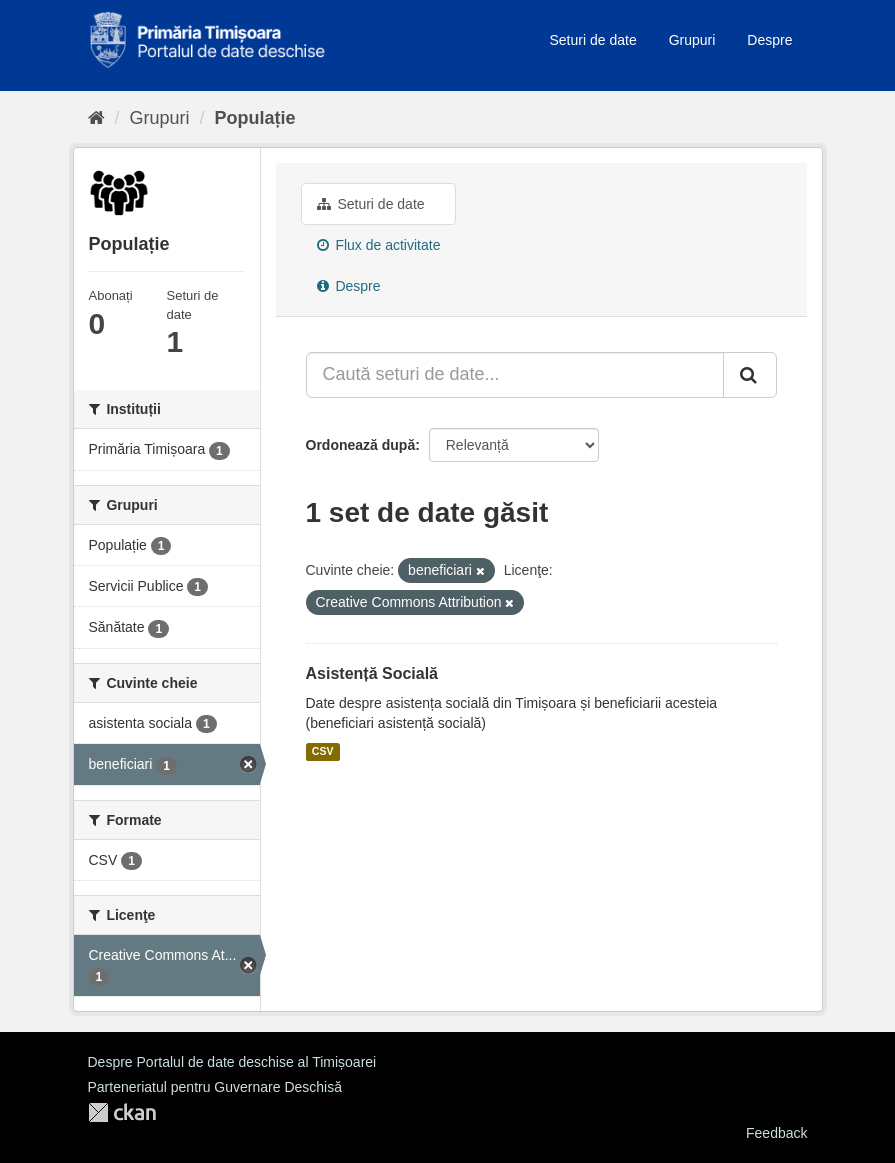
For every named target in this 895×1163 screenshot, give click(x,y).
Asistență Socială (372, 673)
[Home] (96, 118)
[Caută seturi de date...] (515, 375)
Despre (769, 40)
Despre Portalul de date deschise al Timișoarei (232, 1062)
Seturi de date (593, 40)
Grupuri (692, 40)
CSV (323, 752)
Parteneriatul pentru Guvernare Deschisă (215, 1087)
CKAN (122, 1112)
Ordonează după (361, 445)
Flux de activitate (379, 245)
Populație (255, 118)
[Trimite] (750, 375)
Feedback (776, 1133)
